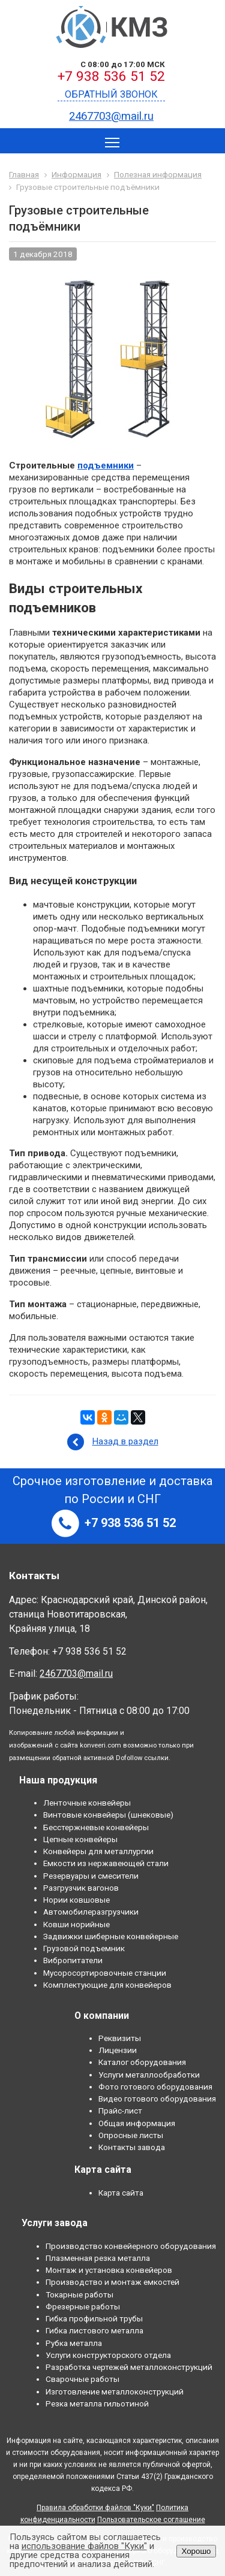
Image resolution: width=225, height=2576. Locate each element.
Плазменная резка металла (98, 2258)
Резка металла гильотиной (97, 2403)
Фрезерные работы (83, 2306)
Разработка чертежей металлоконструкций (129, 2367)
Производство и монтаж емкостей (112, 2282)
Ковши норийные (76, 1924)
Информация (76, 174)
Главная (24, 174)
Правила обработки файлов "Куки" (95, 2508)
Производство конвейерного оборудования (131, 2246)
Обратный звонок (111, 94)
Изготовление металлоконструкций (115, 2391)
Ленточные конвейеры (87, 1802)
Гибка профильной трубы (94, 2318)
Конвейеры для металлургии (98, 1851)
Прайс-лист (120, 2110)
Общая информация (136, 2123)
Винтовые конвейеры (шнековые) (108, 1814)
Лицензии (117, 2050)
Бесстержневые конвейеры (96, 1827)
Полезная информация (158, 174)
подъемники (105, 465)
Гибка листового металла (94, 2330)
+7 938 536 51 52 (111, 76)
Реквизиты (119, 2038)
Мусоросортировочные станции (104, 1973)
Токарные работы (79, 2294)
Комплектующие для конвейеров (107, 1985)
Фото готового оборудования (155, 2086)
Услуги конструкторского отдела (108, 2355)
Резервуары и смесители (91, 1875)
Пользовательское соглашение (151, 2519)
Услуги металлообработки (149, 2074)
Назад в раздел (125, 1441)
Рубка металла (74, 2343)
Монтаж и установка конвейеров (109, 2270)
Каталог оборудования (142, 2062)
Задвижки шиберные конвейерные (110, 1936)
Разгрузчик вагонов (81, 1887)
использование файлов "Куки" (84, 2546)
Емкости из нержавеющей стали (106, 1863)
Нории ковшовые (76, 1899)
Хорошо (196, 2551)
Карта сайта (120, 2192)
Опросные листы (130, 2135)
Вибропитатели (73, 1960)
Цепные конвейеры (80, 1839)
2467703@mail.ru (111, 116)
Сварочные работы (82, 2379)
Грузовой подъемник (84, 1948)
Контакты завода (131, 2147)
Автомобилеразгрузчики (91, 1911)
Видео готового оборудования (157, 2098)
